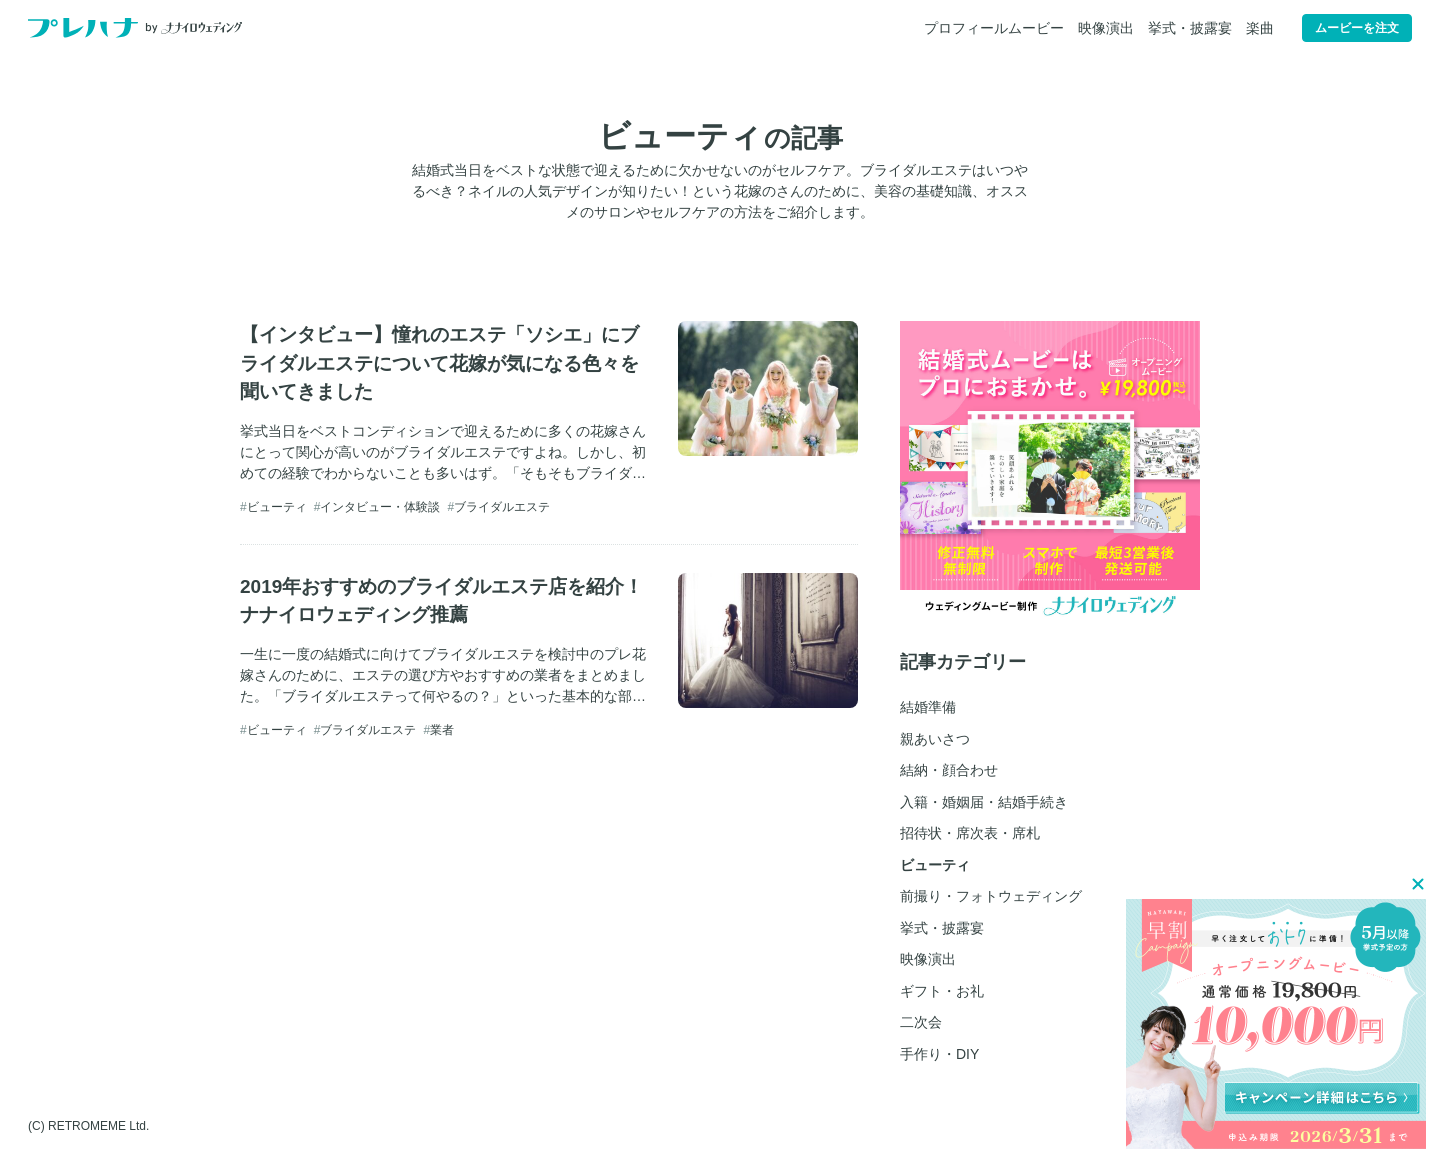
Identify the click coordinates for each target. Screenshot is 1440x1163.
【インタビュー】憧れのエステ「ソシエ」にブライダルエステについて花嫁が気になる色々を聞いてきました (439, 363)
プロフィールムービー (994, 28)
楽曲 (1260, 28)
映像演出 (1106, 28)
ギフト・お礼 (942, 991)
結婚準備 (928, 707)
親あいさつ (935, 739)
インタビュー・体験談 (380, 507)
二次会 (921, 1022)
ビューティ (277, 507)
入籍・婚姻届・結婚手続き (984, 802)
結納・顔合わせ (949, 770)
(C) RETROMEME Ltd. (88, 1126)
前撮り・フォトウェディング (991, 896)
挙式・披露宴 (1190, 28)
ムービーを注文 (1357, 28)
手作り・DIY (939, 1054)
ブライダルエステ (502, 507)
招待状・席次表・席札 (970, 833)
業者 (442, 730)
